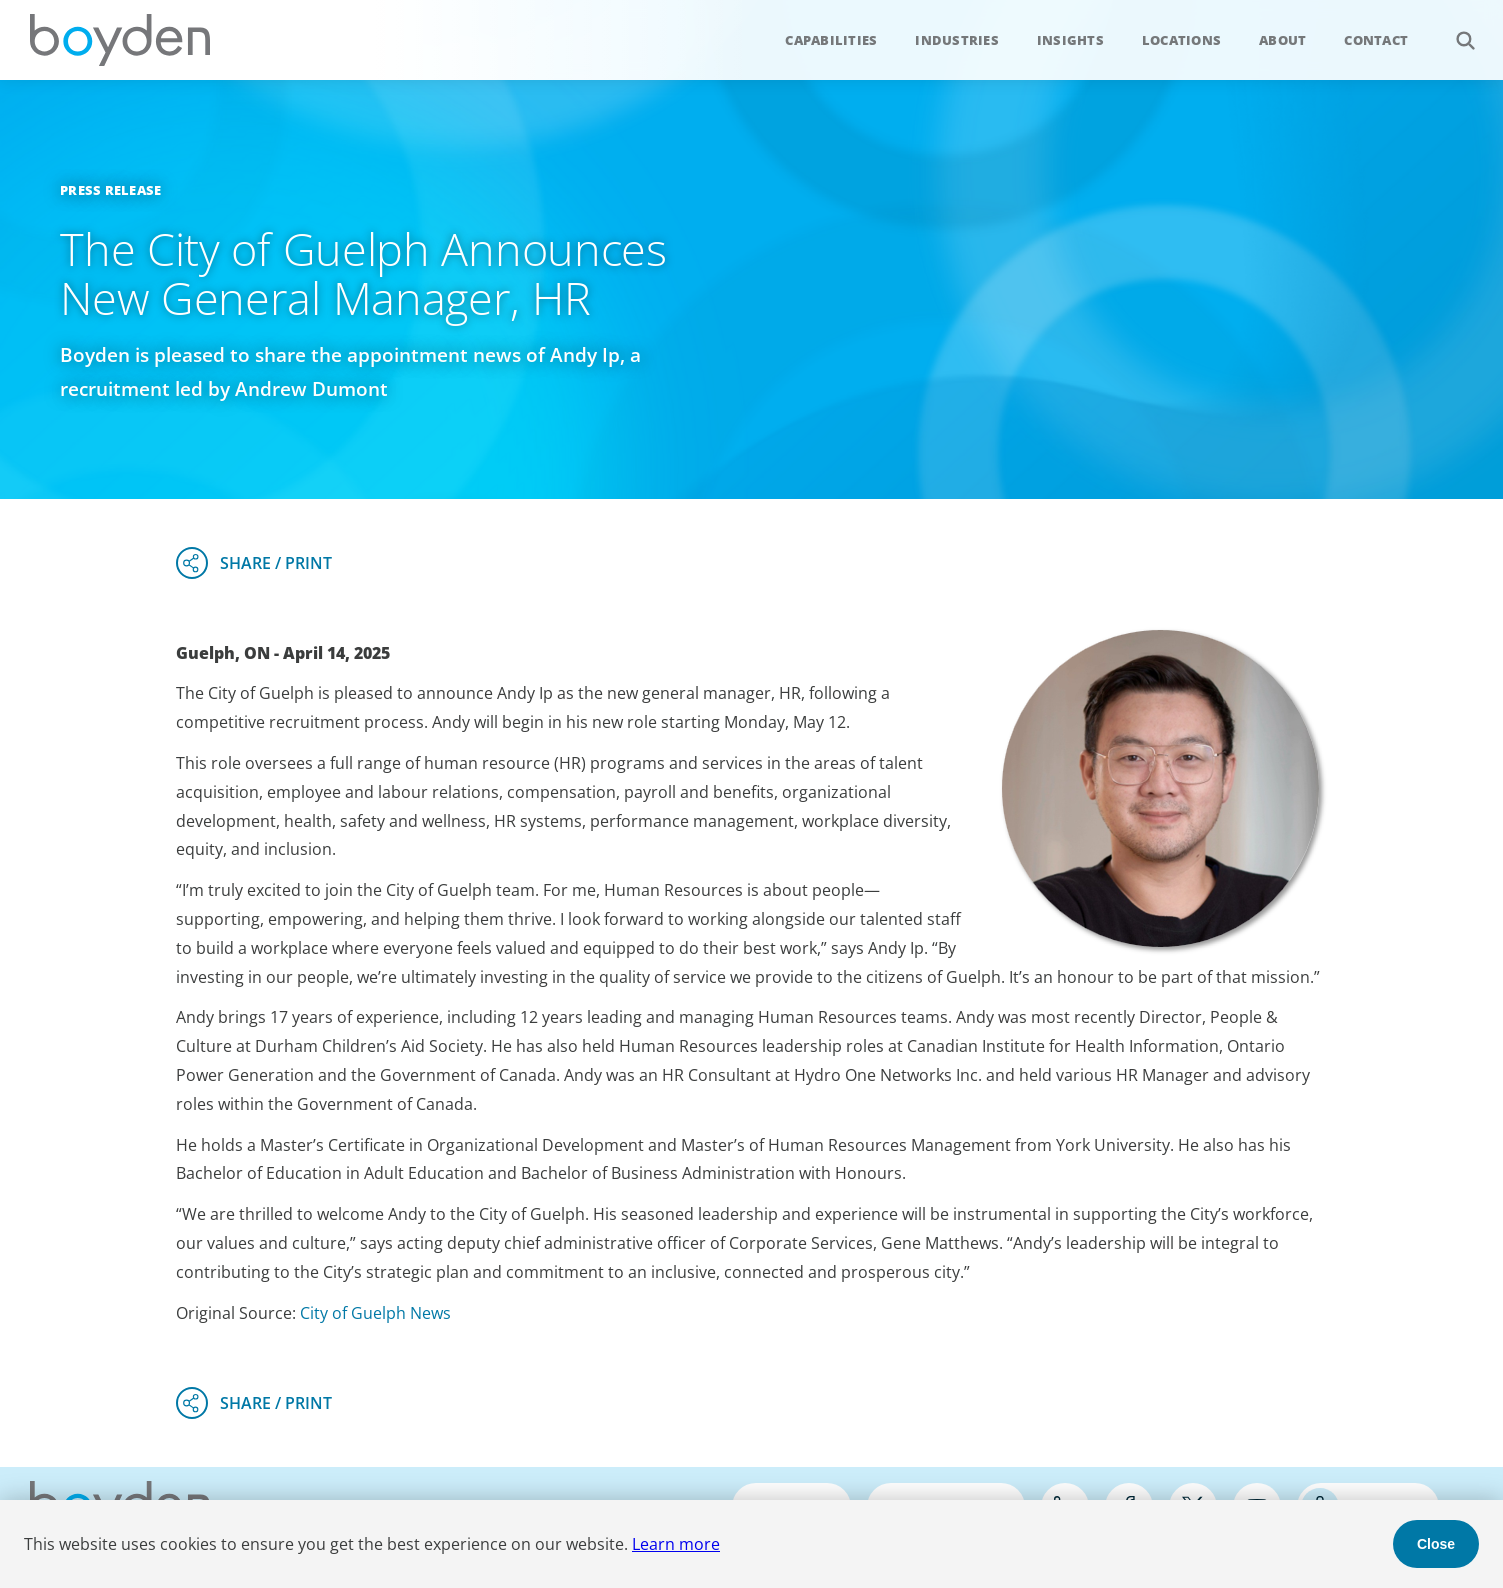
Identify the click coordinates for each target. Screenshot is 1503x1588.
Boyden (120, 40)
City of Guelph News (375, 1313)
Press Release (110, 190)
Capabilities (831, 40)
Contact (1376, 40)
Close (1436, 1544)
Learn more (676, 1544)
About (1282, 40)
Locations (1181, 40)
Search (1454, 29)
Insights (1070, 40)
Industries (957, 40)
